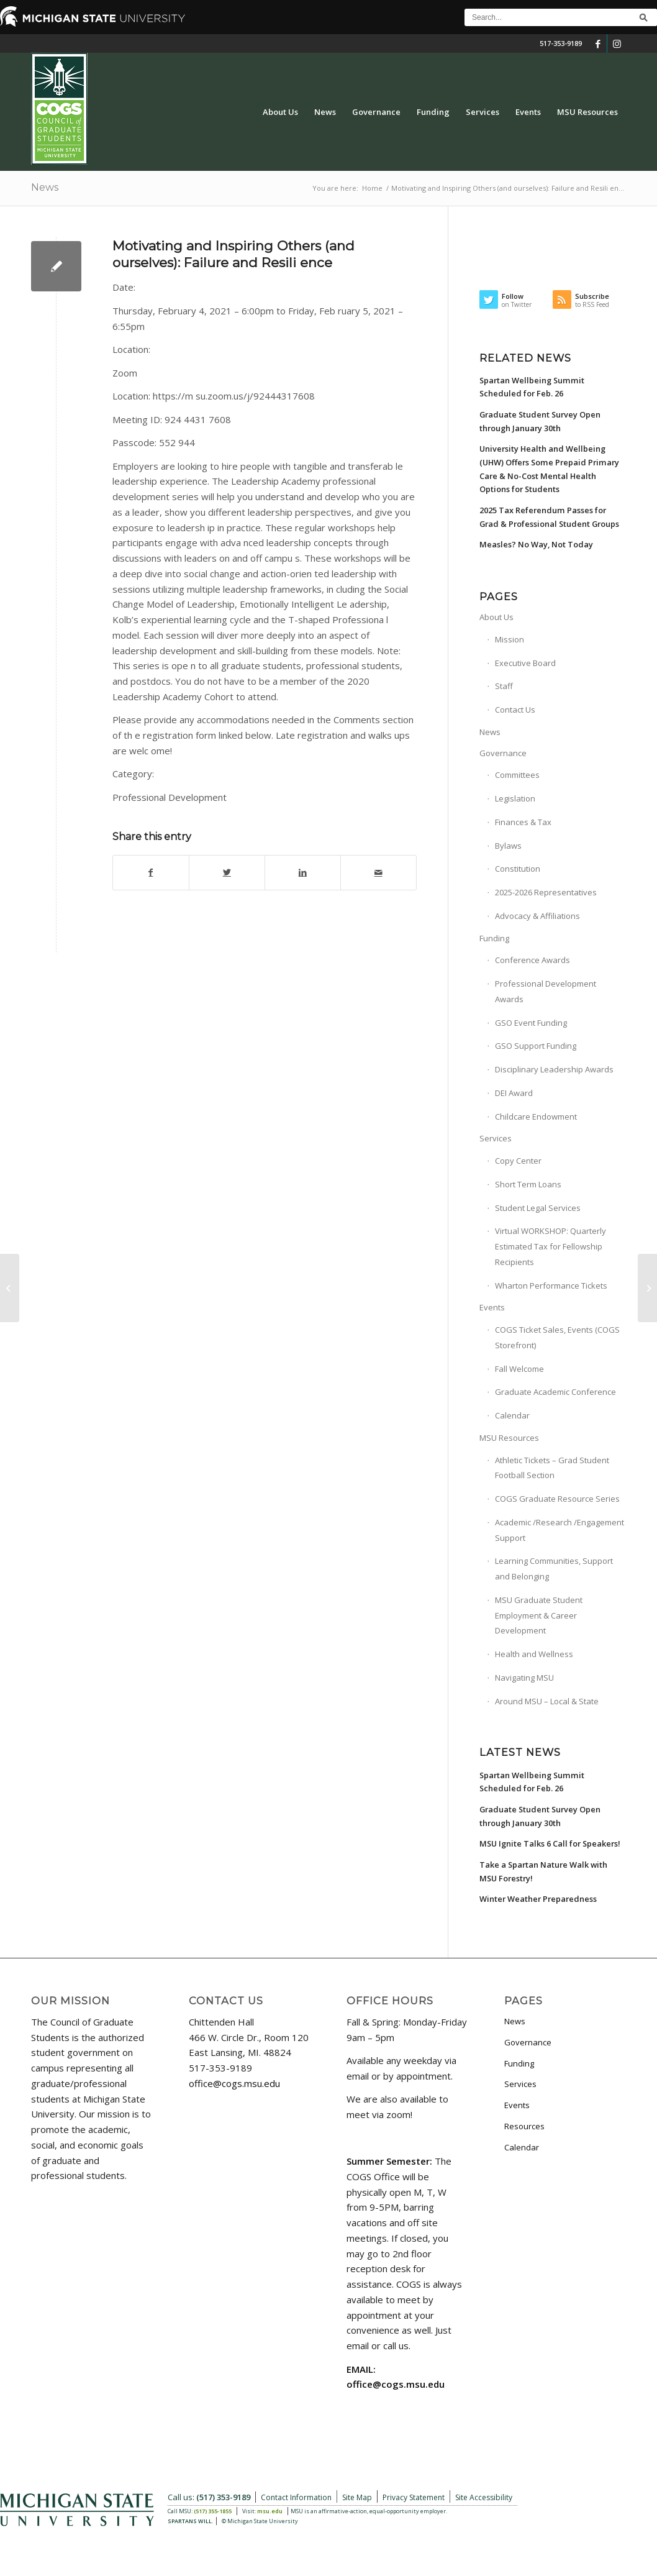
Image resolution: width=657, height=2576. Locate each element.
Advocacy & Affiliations (537, 915)
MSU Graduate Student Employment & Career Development (538, 1615)
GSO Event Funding (531, 1022)
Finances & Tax (523, 822)
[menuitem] (280, 112)
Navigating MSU (524, 1677)
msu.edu (270, 2511)
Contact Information (296, 2497)
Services (495, 1138)
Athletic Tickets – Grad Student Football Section (552, 1468)
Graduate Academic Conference (555, 1391)
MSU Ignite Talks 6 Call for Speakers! (549, 1843)
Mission (509, 639)
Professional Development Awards (545, 991)
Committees (517, 774)
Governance (503, 753)
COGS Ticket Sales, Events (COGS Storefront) (557, 1337)
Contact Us (515, 709)
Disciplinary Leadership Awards (554, 1069)
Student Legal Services (538, 1207)
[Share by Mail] (378, 873)
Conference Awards (532, 960)
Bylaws (508, 845)
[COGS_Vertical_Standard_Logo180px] (59, 112)
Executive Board (525, 663)
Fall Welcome (519, 1368)
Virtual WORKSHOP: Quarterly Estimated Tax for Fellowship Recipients (550, 1246)
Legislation (515, 798)
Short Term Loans (528, 1184)
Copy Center (518, 1160)
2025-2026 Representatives (546, 892)
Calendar (512, 1415)
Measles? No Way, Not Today (536, 544)
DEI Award (514, 1092)
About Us (496, 617)
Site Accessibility (483, 2497)
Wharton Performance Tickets (551, 1285)
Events (492, 1307)
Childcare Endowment (536, 1116)
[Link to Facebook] (598, 43)
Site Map (357, 2497)
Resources (524, 2126)
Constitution (517, 868)
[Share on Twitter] (227, 873)
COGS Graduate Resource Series (557, 1498)
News (44, 187)
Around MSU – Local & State (547, 1701)
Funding (494, 938)
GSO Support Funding (535, 1045)
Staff (504, 686)
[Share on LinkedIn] (302, 873)
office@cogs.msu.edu (234, 2083)
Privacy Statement (414, 2497)
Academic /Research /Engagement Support (559, 1530)
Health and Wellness (534, 1654)
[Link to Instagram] (616, 43)
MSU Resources (509, 1437)
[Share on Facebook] (151, 873)
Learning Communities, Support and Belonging (554, 1568)
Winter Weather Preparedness (538, 1898)
